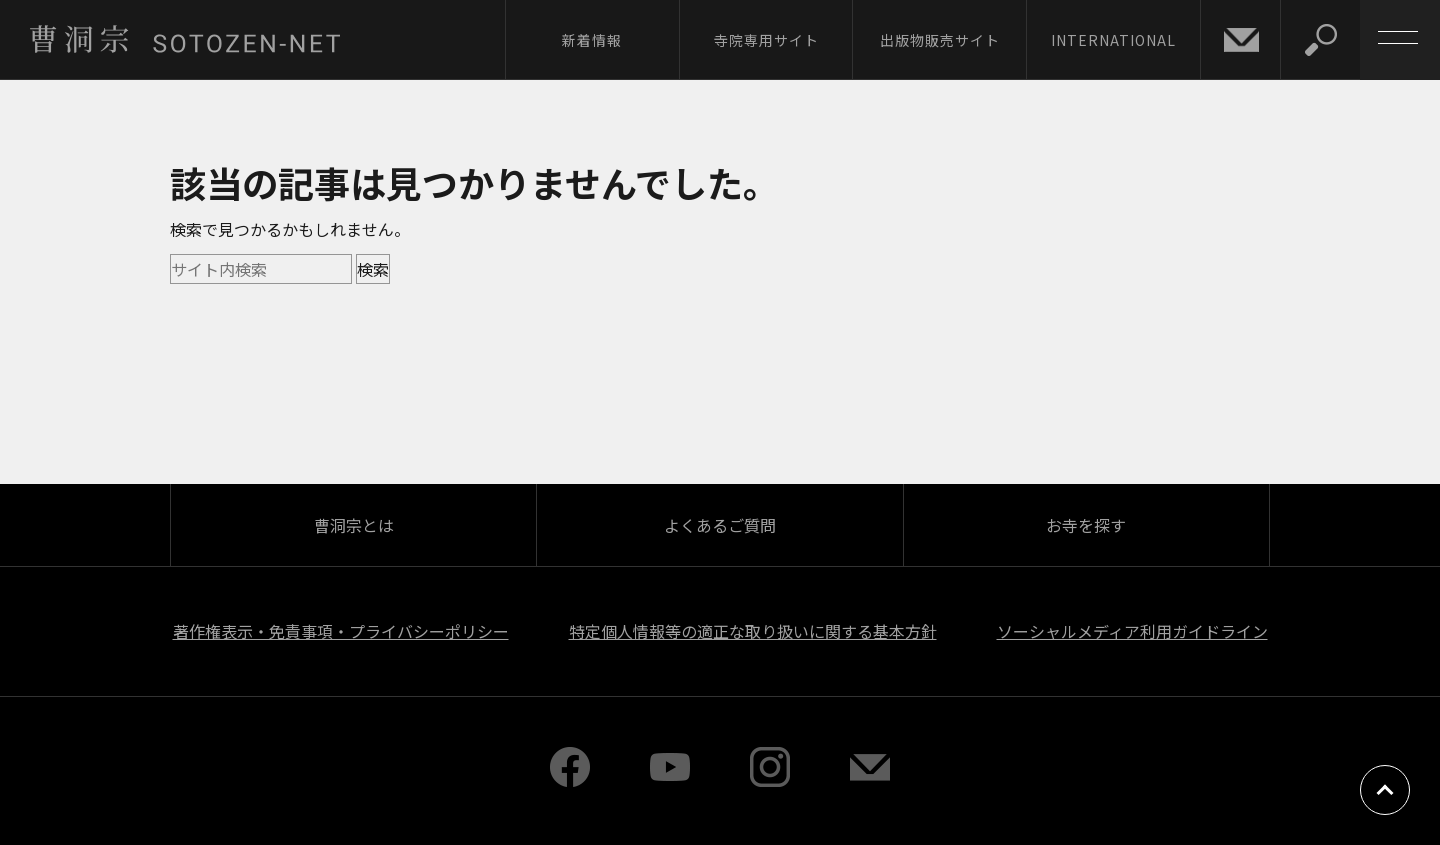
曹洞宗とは (354, 525)
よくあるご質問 (720, 525)
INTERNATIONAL (1113, 40)
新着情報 (592, 40)
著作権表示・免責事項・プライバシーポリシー (341, 631)
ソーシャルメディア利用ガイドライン (1132, 631)
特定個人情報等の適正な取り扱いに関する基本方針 (753, 631)
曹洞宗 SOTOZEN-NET (185, 39)
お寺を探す (1086, 525)
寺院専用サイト (766, 40)
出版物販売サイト (940, 40)
